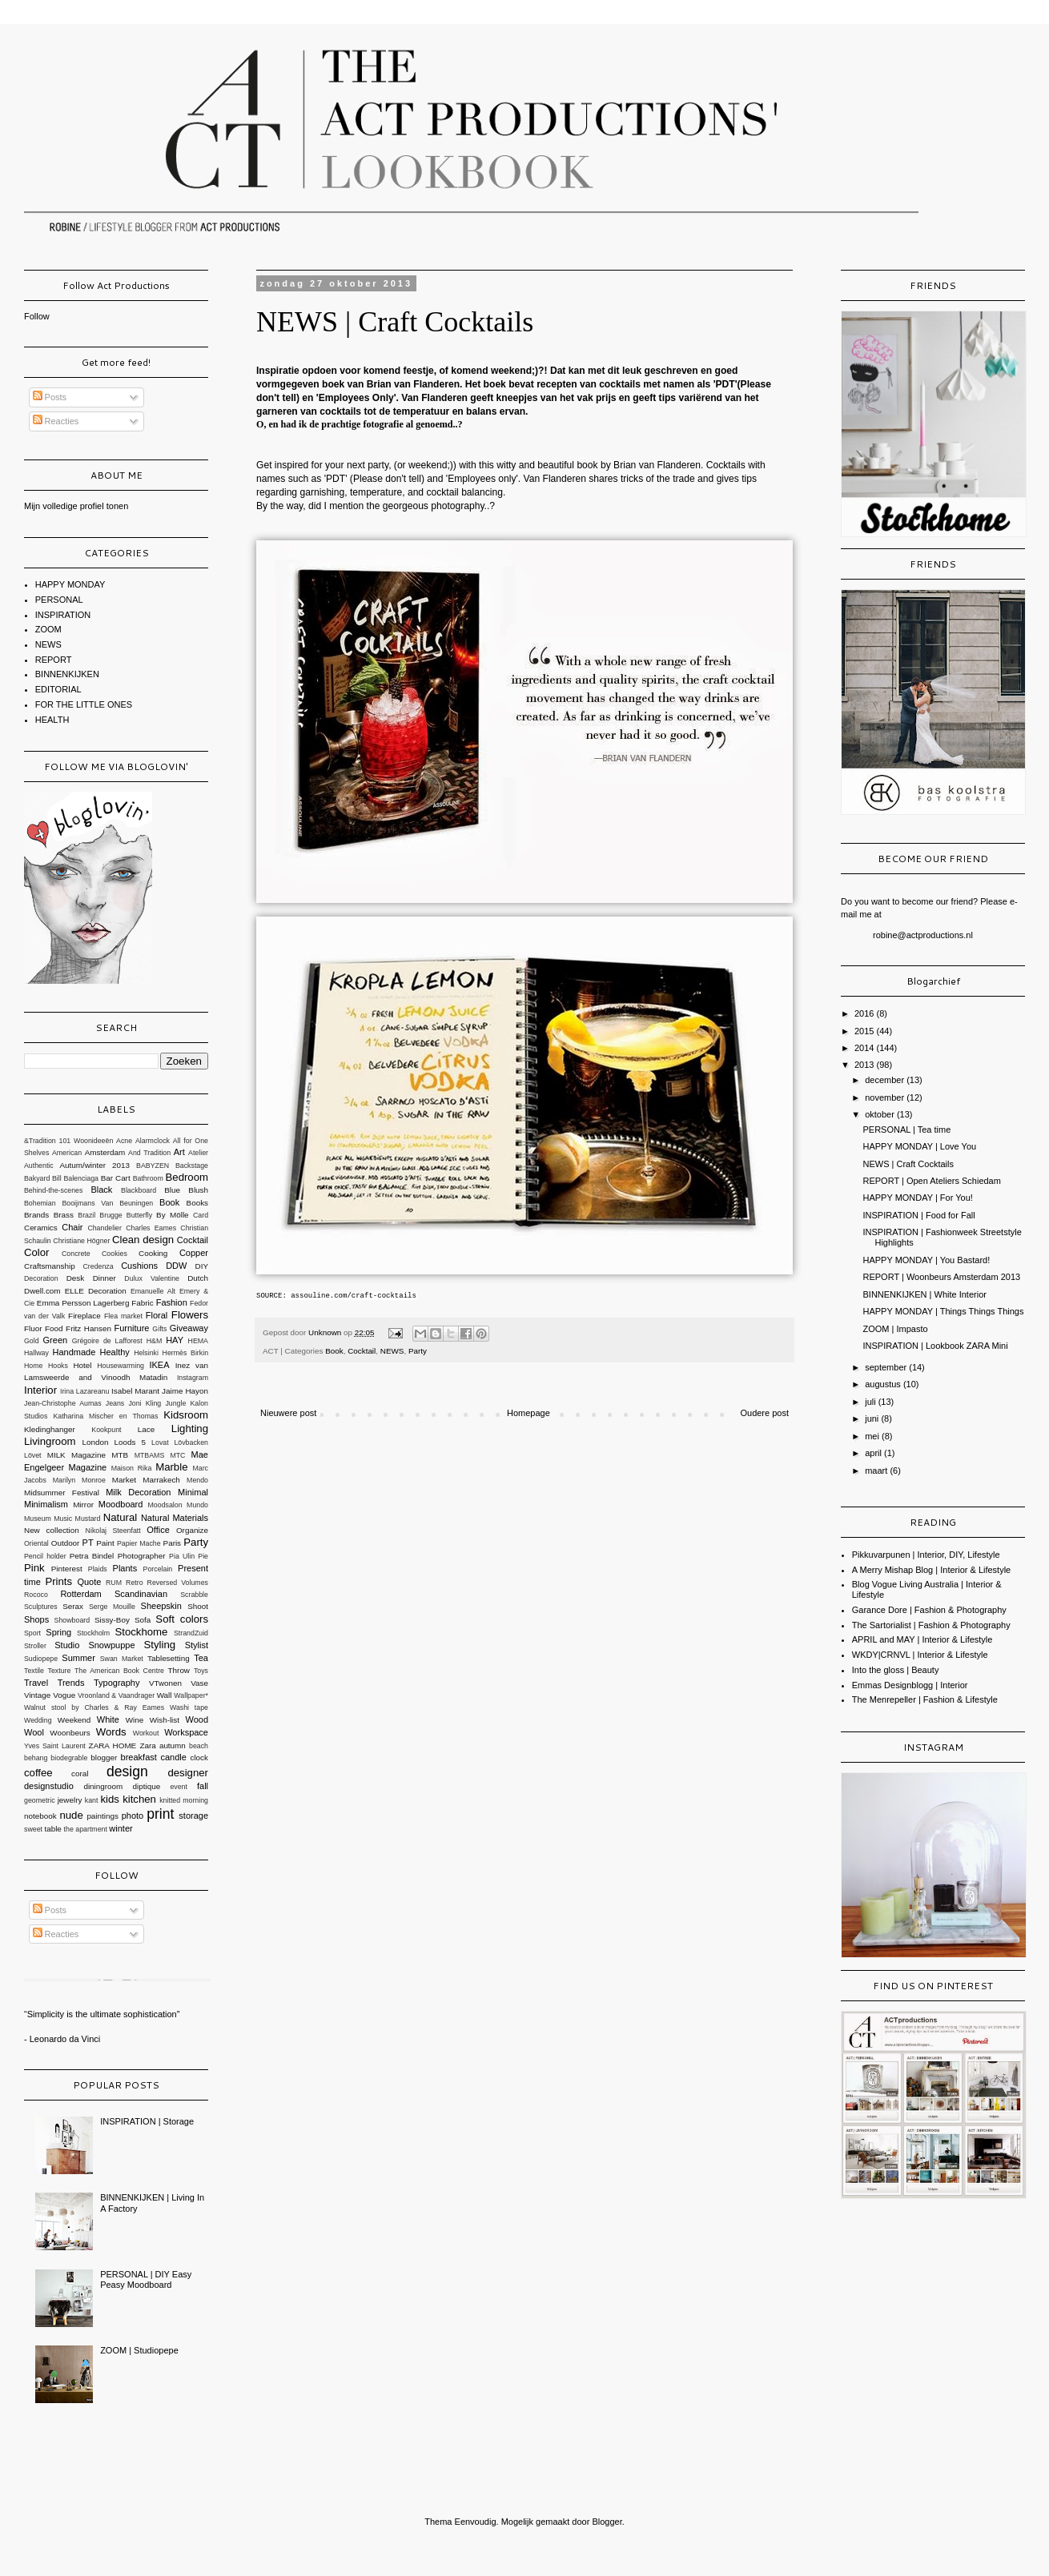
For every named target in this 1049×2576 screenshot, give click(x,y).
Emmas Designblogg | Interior (910, 1685)
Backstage (191, 1166)
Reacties (56, 421)
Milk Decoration (138, 1492)
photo (133, 1815)
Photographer (142, 1555)
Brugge (110, 1215)
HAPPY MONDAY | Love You (919, 1146)
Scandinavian (141, 1594)
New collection (51, 1530)
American (67, 1153)
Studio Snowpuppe (94, 1645)
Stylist (196, 1645)
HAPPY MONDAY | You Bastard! (926, 1260)
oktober (881, 1114)
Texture (59, 1671)
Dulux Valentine (151, 1278)
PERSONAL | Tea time (906, 1129)
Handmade (73, 1352)
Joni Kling (144, 1403)
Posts (50, 397)
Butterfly (139, 1215)
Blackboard (138, 1190)
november (885, 1097)
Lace (146, 1429)
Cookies (114, 1254)
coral (79, 1773)
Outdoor (65, 1543)
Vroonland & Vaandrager (116, 1695)
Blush (198, 1190)
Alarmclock (152, 1141)
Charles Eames (151, 1228)
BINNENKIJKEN (67, 674)
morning (195, 1800)
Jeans (115, 1403)
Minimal (193, 1492)
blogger (103, 1757)
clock (199, 1757)
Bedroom (187, 1177)
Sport (32, 1633)
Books (197, 1202)
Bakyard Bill (43, 1178)
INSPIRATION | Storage (147, 2121)
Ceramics (41, 1227)
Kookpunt (106, 1430)
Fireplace (84, 1315)
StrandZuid (191, 1633)
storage (193, 1815)
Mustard (88, 1519)
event (178, 1787)
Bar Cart (116, 1178)
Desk (75, 1278)
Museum (37, 1519)
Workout (146, 1733)
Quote (89, 1582)
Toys (201, 1671)
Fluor (33, 1328)
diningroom (103, 1786)
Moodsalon (165, 1505)
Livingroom (50, 1441)
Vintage (37, 1695)
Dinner (104, 1278)
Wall (164, 1695)
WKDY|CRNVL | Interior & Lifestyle (920, 1654)
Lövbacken (191, 1442)
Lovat (160, 1442)
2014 (865, 1048)
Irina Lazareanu (84, 1391)
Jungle (175, 1403)
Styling (159, 1645)
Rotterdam (80, 1594)
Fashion (171, 1302)
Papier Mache (139, 1543)
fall (202, 1786)
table (52, 1828)
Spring (58, 1632)
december (885, 1080)
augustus (884, 1384)
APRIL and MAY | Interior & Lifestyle (922, 1639)
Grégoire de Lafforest (107, 1341)
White (108, 1719)
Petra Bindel (92, 1555)
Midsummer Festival (61, 1492)
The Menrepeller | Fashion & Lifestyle (925, 1699)
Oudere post (764, 1413)
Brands (36, 1214)
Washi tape (189, 1707)
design (127, 1771)
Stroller (35, 1646)
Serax (72, 1606)
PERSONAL (59, 599)
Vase (199, 1683)
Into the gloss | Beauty (895, 1670)
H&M (155, 1341)
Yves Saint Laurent (55, 1746)
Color (37, 1252)
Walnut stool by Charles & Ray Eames (94, 1707)
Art (179, 1152)
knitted (169, 1800)
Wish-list (164, 1719)
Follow (37, 316)
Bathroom (148, 1178)
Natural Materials (174, 1518)
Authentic (39, 1166)
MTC (177, 1455)
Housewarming (120, 1366)
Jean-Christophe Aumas (63, 1403)
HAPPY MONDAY (70, 584)
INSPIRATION (62, 615)
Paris (172, 1543)
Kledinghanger (49, 1429)
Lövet (33, 1455)
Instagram (192, 1378)
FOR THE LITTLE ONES (83, 704)
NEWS (392, 1350)
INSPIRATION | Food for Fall (918, 1215)
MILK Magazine (76, 1455)
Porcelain (158, 1569)
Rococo (36, 1595)
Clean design (143, 1240)
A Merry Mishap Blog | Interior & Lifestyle (931, 1570)
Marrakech (161, 1479)
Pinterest (66, 1568)
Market (124, 1479)
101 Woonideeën (86, 1141)
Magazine (88, 1467)
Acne (124, 1141)
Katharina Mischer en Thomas (105, 1416)
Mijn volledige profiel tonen (76, 506)
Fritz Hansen (88, 1328)
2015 (865, 1031)
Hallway (36, 1353)
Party (417, 1350)
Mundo (197, 1505)
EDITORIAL (58, 689)
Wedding (38, 1720)
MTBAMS (150, 1455)
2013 (865, 1064)
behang (35, 1758)
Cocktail (362, 1350)
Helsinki (146, 1353)
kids (109, 1799)
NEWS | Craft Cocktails (908, 1164)
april (874, 1453)
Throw (179, 1670)
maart (877, 1470)
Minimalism (46, 1504)
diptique (147, 1786)
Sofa (143, 1619)
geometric (39, 1800)
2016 (865, 1013)
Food (54, 1328)
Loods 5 (130, 1442)
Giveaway (189, 1328)
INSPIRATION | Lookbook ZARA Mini (934, 1345)
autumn (172, 1745)
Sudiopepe (41, 1659)
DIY (201, 1266)
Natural (120, 1517)
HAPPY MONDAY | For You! (917, 1197)
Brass (64, 1214)
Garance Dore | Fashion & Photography (929, 1610)
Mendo (197, 1480)
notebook (40, 1816)
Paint (105, 1543)
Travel (36, 1682)
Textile (34, 1671)
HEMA (198, 1341)
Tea (201, 1658)
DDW (176, 1265)
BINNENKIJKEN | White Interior (924, 1294)
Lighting (189, 1428)
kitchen (139, 1799)
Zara (147, 1745)
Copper (193, 1253)
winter (120, 1828)
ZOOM (48, 629)
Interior (40, 1390)
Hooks (58, 1366)
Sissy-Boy (112, 1619)
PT (88, 1542)
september (887, 1367)
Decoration (41, 1278)
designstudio (49, 1786)
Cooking (153, 1253)
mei (873, 1436)
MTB (119, 1455)
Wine (135, 1719)
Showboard (72, 1620)
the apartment (85, 1829)
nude (70, 1815)
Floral (157, 1315)
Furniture (131, 1328)
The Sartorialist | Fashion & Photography (931, 1625)
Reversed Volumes (177, 1583)
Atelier (198, 1153)
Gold (31, 1341)
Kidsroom (185, 1415)
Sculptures (41, 1607)
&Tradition (40, 1141)
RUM (114, 1583)
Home (33, 1366)
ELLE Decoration (96, 1290)
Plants (125, 1568)
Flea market (123, 1316)
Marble (171, 1467)
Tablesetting (168, 1658)
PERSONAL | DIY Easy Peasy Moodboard (145, 2279)
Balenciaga (80, 1178)
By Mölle (172, 1214)
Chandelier (104, 1228)
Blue (172, 1190)
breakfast (139, 1757)
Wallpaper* (191, 1695)
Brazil (86, 1215)
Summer (78, 1658)
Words (111, 1732)
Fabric (142, 1302)
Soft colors (181, 1619)
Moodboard (120, 1504)
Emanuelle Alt (153, 1291)
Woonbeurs (70, 1732)
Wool (34, 1732)
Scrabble (194, 1595)
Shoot (197, 1606)
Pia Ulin (182, 1556)
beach (198, 1746)
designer (187, 1773)
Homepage (528, 1413)
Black (101, 1189)
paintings (102, 1816)
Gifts (159, 1329)
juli (871, 1401)
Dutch (197, 1278)
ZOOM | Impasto (894, 1329)
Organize (192, 1530)
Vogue (64, 1695)
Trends (71, 1682)
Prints (58, 1581)
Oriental (36, 1543)
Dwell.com (42, 1290)
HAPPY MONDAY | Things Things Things (942, 1311)
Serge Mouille (112, 1607)
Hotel (82, 1365)
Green (55, 1340)
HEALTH (52, 719)
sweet (33, 1829)
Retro (134, 1583)
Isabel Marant (135, 1390)
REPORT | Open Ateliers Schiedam (931, 1181)
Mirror (83, 1504)
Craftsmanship (49, 1266)
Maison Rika (131, 1468)
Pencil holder (45, 1556)
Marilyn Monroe (79, 1480)
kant (91, 1800)
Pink (34, 1568)
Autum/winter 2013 (94, 1165)
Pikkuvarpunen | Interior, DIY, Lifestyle (926, 1554)
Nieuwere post (288, 1413)
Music (63, 1519)
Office (158, 1530)
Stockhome (141, 1632)
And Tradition (149, 1153)
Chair (72, 1227)
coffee (38, 1773)
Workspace (186, 1732)
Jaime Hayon (185, 1390)
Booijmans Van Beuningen (107, 1203)
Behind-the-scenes (53, 1190)
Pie (203, 1556)
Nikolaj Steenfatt (113, 1531)
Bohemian (40, 1203)
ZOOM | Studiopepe (139, 2350)
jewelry (70, 1800)
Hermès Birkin (185, 1353)
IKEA (159, 1365)
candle (173, 1757)
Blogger (606, 2521)
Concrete (76, 1254)
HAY (174, 1340)
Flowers (189, 1315)
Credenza (97, 1266)
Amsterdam (105, 1152)
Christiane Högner (81, 1241)
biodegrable (68, 1758)
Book (334, 1350)
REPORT (53, 659)
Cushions (139, 1265)
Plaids (97, 1569)
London (95, 1442)
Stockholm (93, 1633)
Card (200, 1215)
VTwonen (165, 1683)
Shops (36, 1619)
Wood (196, 1719)
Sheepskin (161, 1606)
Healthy (115, 1352)
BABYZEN (152, 1166)
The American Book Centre (119, 1671)
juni (873, 1418)
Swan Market (121, 1659)
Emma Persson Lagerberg (83, 1302)
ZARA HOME (113, 1745)
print (160, 1814)
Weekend (74, 1719)
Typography (116, 1682)
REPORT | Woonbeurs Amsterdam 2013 (941, 1277)
